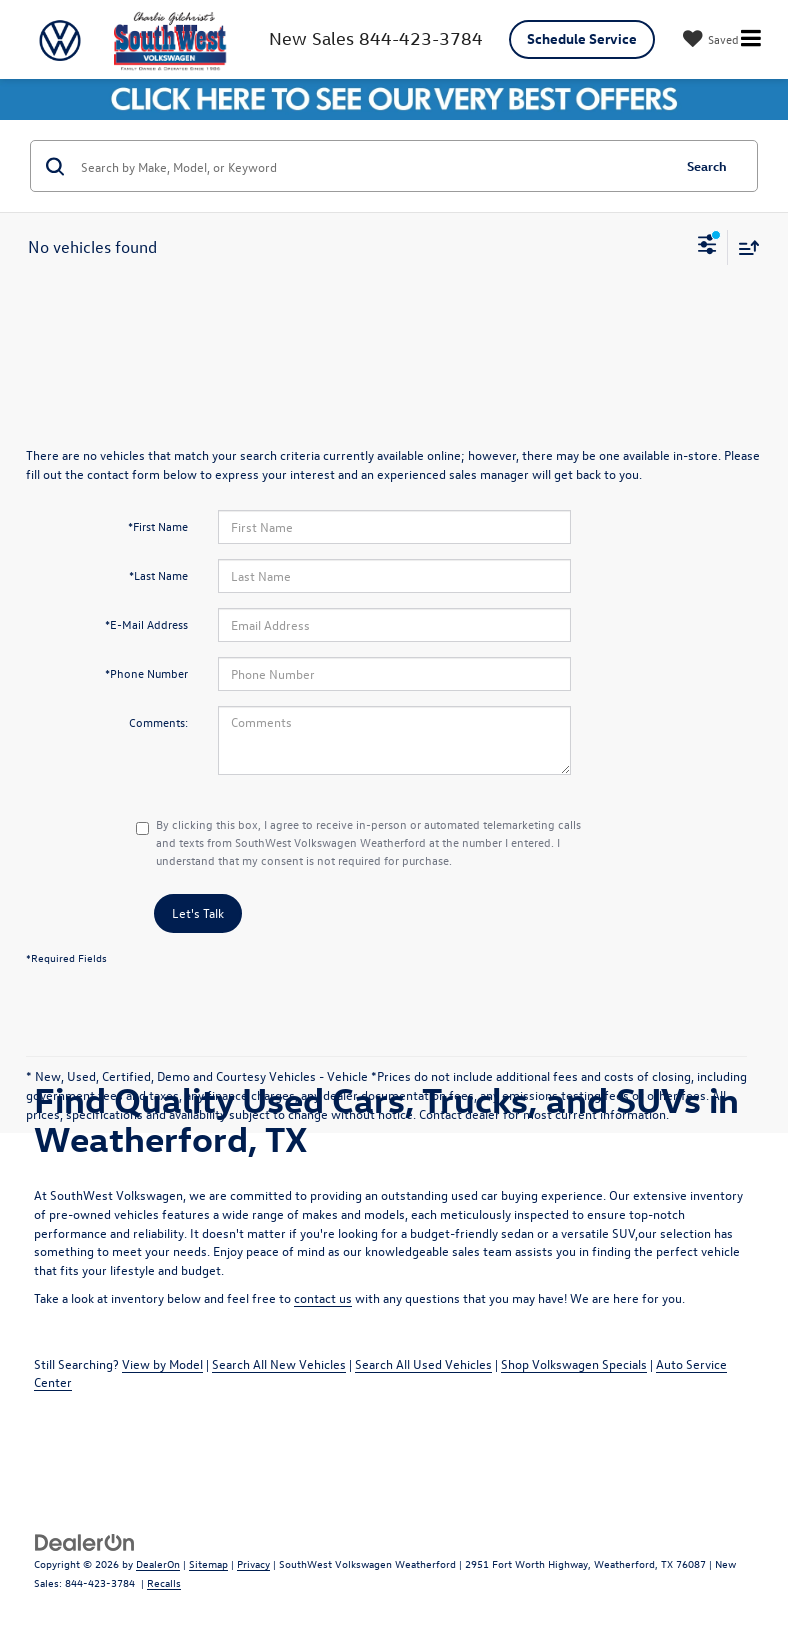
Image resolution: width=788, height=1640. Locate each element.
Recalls (164, 1582)
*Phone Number (146, 673)
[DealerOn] (85, 1540)
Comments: (158, 722)
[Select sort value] (744, 247)
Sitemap (208, 1563)
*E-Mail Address (146, 624)
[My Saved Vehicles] (708, 39)
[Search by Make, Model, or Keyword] (373, 166)
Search (707, 165)
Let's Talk (198, 912)
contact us (323, 1297)
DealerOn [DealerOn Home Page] (158, 1563)
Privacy (253, 1563)
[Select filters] (707, 247)
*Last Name (158, 575)
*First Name (158, 526)
